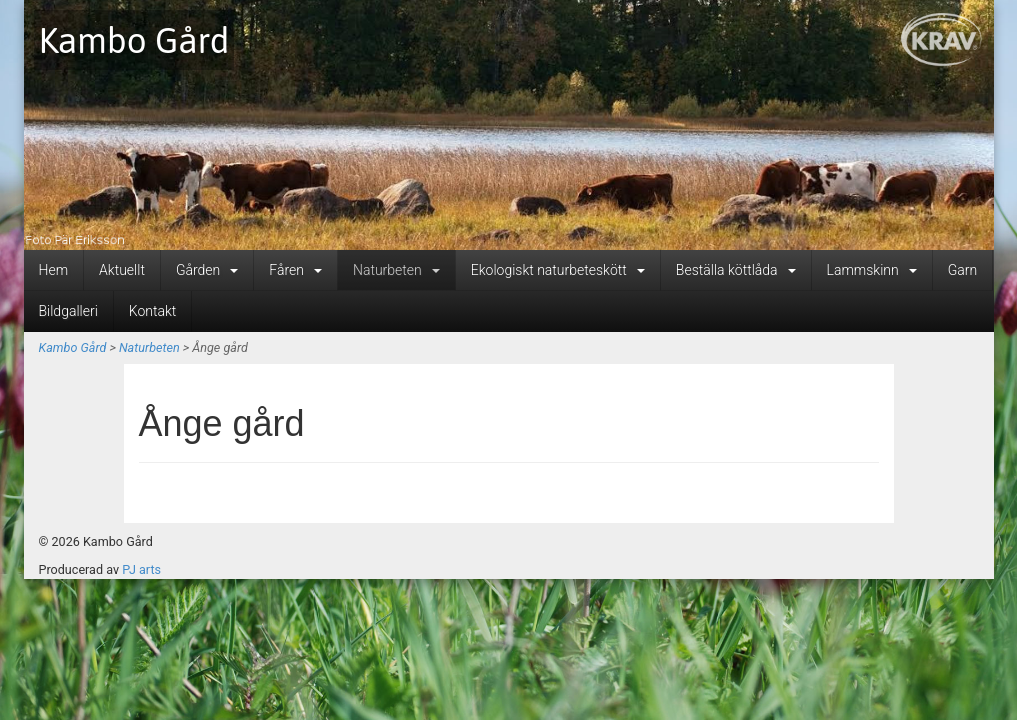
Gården (207, 270)
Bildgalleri (68, 311)
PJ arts (141, 569)
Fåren (295, 270)
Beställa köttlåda (736, 270)
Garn (962, 270)
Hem (54, 270)
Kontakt (153, 311)
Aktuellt (122, 270)
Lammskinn (872, 270)
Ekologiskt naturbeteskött (558, 270)
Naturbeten (396, 270)
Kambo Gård (134, 40)
